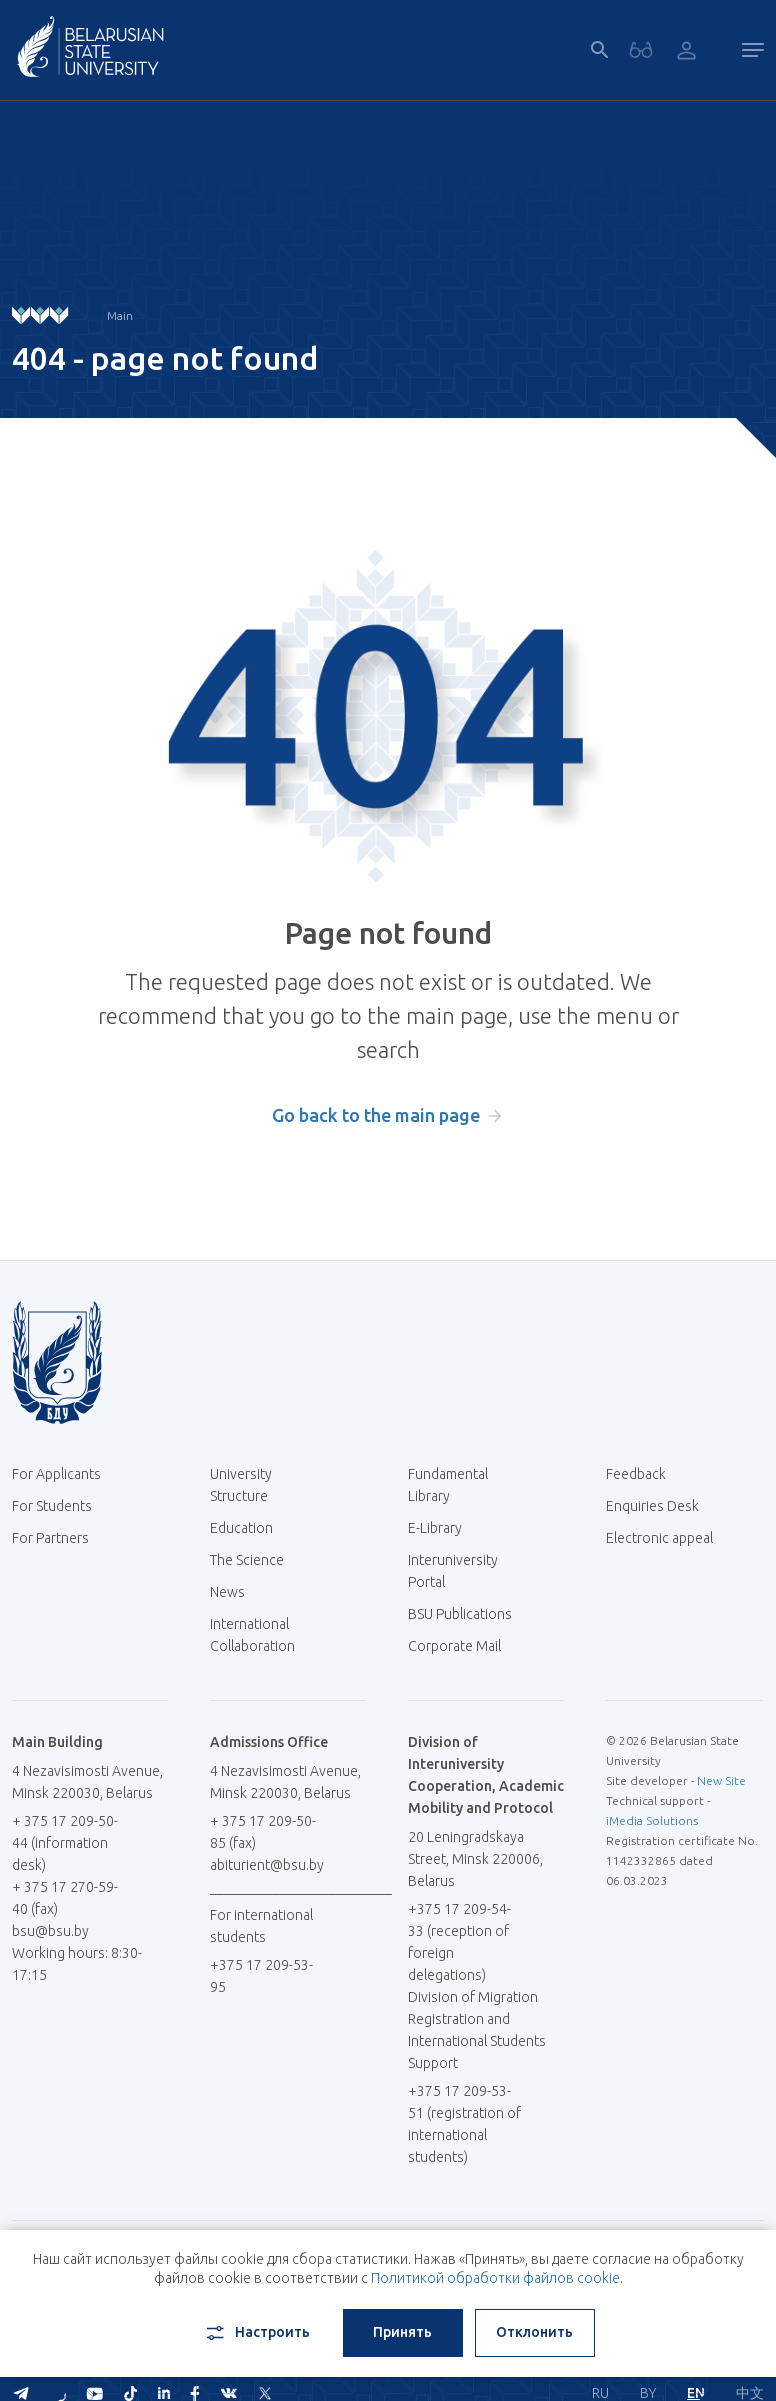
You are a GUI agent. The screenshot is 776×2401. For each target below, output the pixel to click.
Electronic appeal (659, 1538)
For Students (52, 1506)
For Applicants (64, 1474)
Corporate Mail (462, 1646)
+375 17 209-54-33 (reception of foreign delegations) (459, 1942)
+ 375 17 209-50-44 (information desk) (65, 1843)
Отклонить (534, 2332)
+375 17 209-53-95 (261, 1976)
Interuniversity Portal (453, 1571)
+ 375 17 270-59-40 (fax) (65, 1898)
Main (120, 315)
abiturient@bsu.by (267, 1865)
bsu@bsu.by (50, 1931)
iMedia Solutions (652, 1820)
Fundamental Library (448, 1485)
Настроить (256, 2333)
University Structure (241, 1485)
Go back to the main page (376, 1115)
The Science (254, 1560)
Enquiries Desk (652, 1506)
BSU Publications (460, 1614)
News (227, 1592)
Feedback (636, 1474)
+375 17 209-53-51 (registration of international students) (464, 2124)
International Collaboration (262, 1635)
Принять (402, 2332)
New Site (721, 1780)
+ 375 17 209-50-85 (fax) (263, 1832)
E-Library (442, 1528)
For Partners (50, 1538)
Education (241, 1528)
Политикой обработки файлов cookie (495, 2278)
